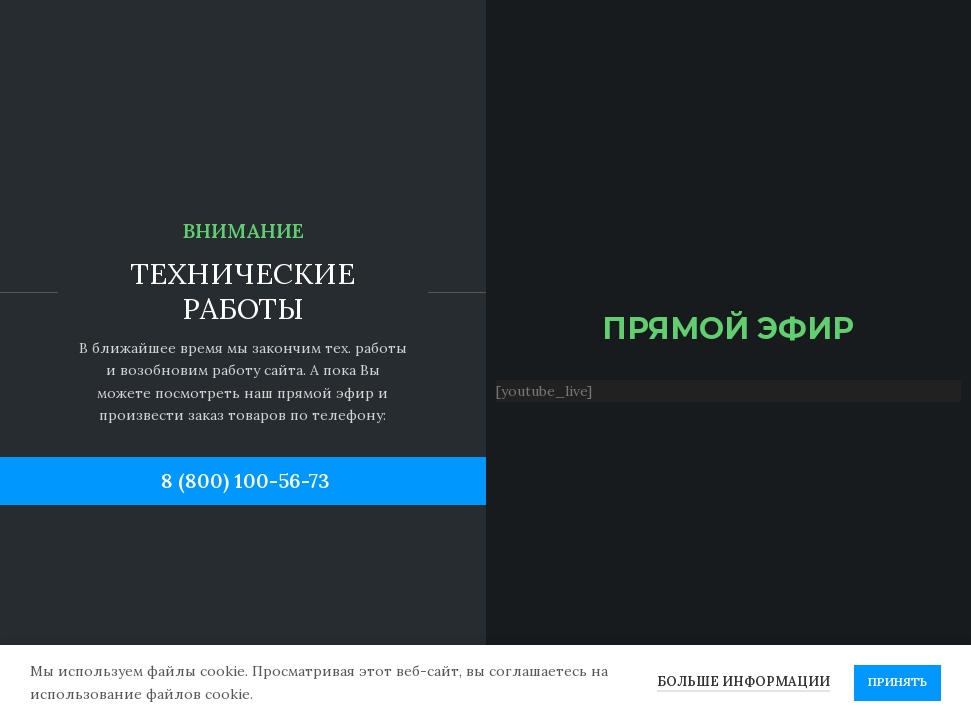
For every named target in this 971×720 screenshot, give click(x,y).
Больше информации (743, 681)
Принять (897, 681)
